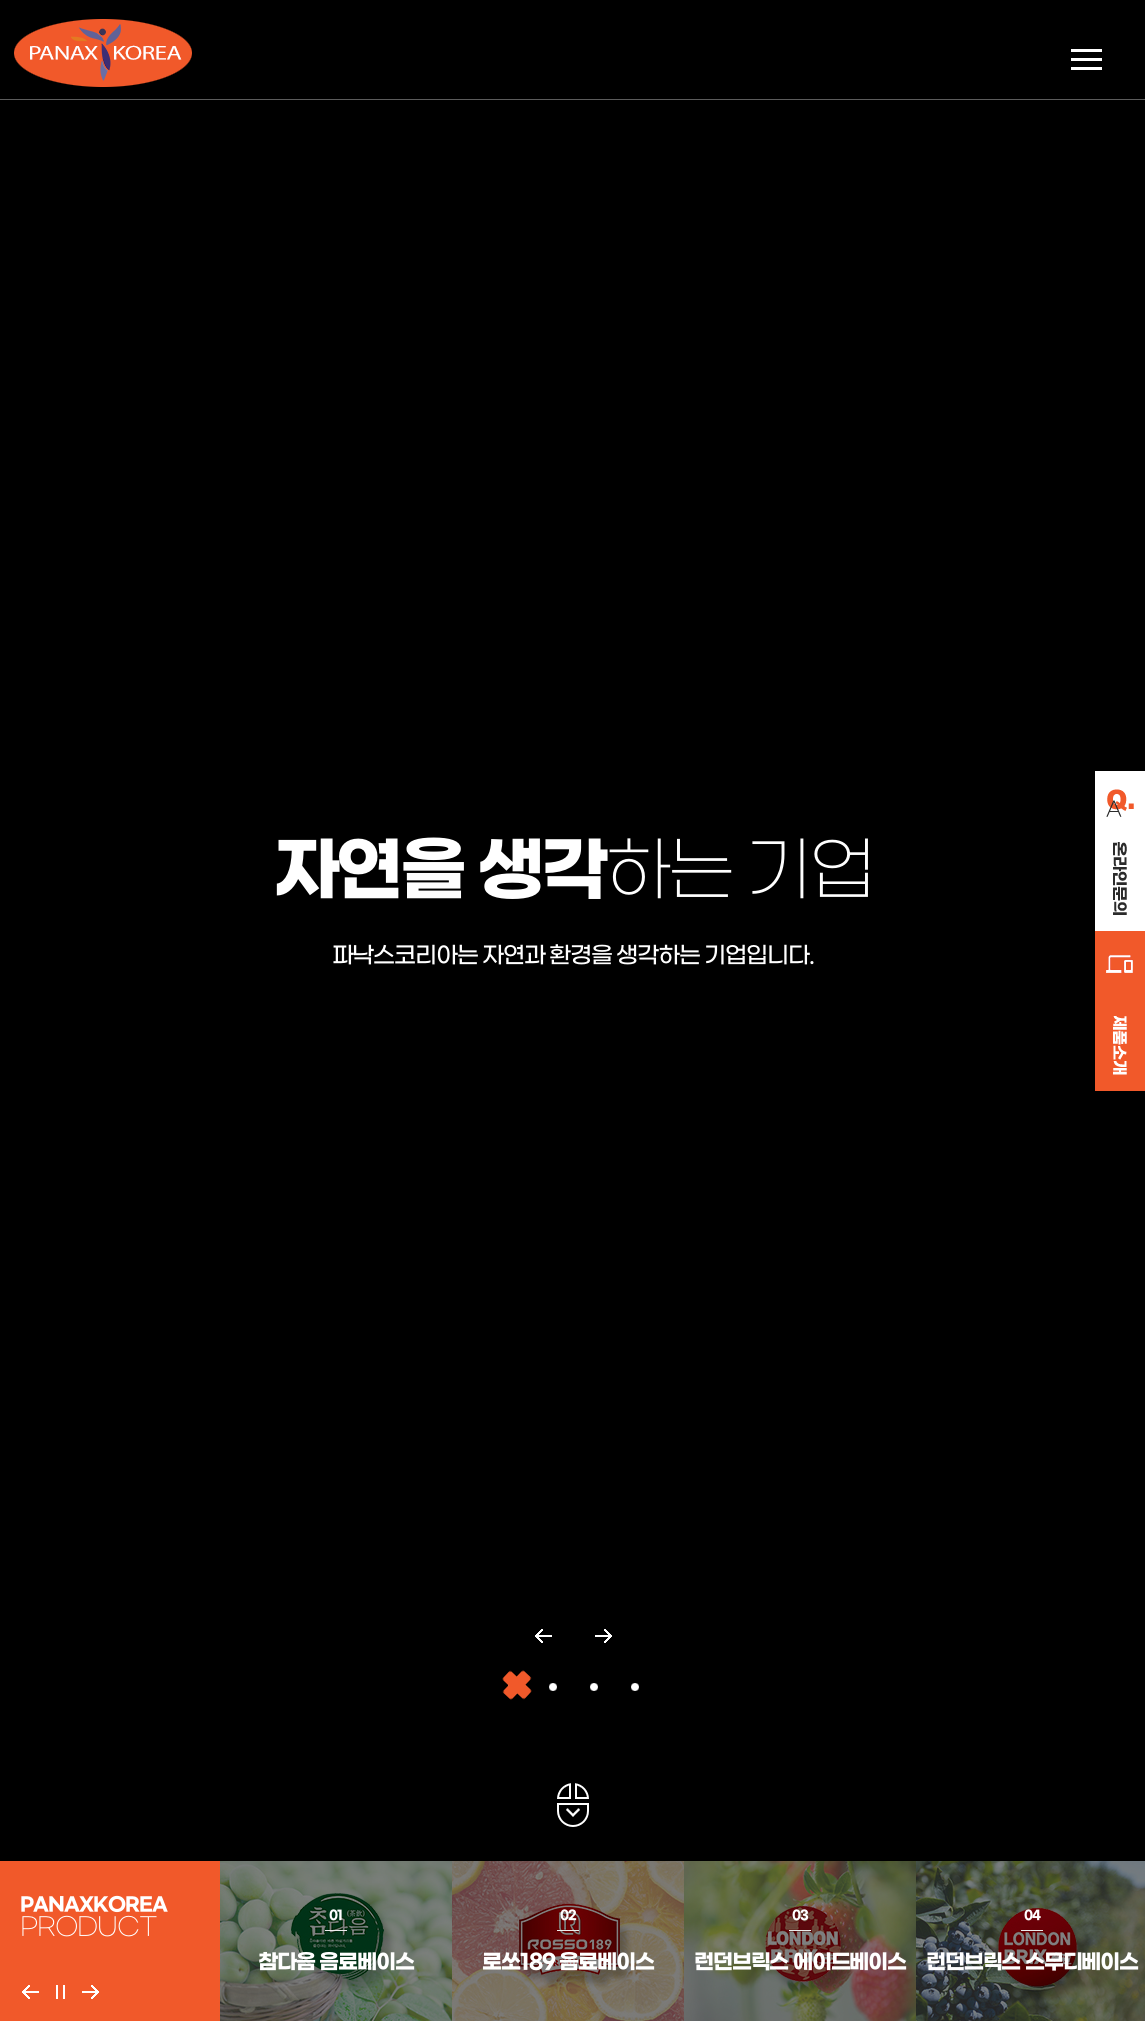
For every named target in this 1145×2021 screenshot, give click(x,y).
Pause (60, 1992)
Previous (30, 1992)
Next (90, 1992)
